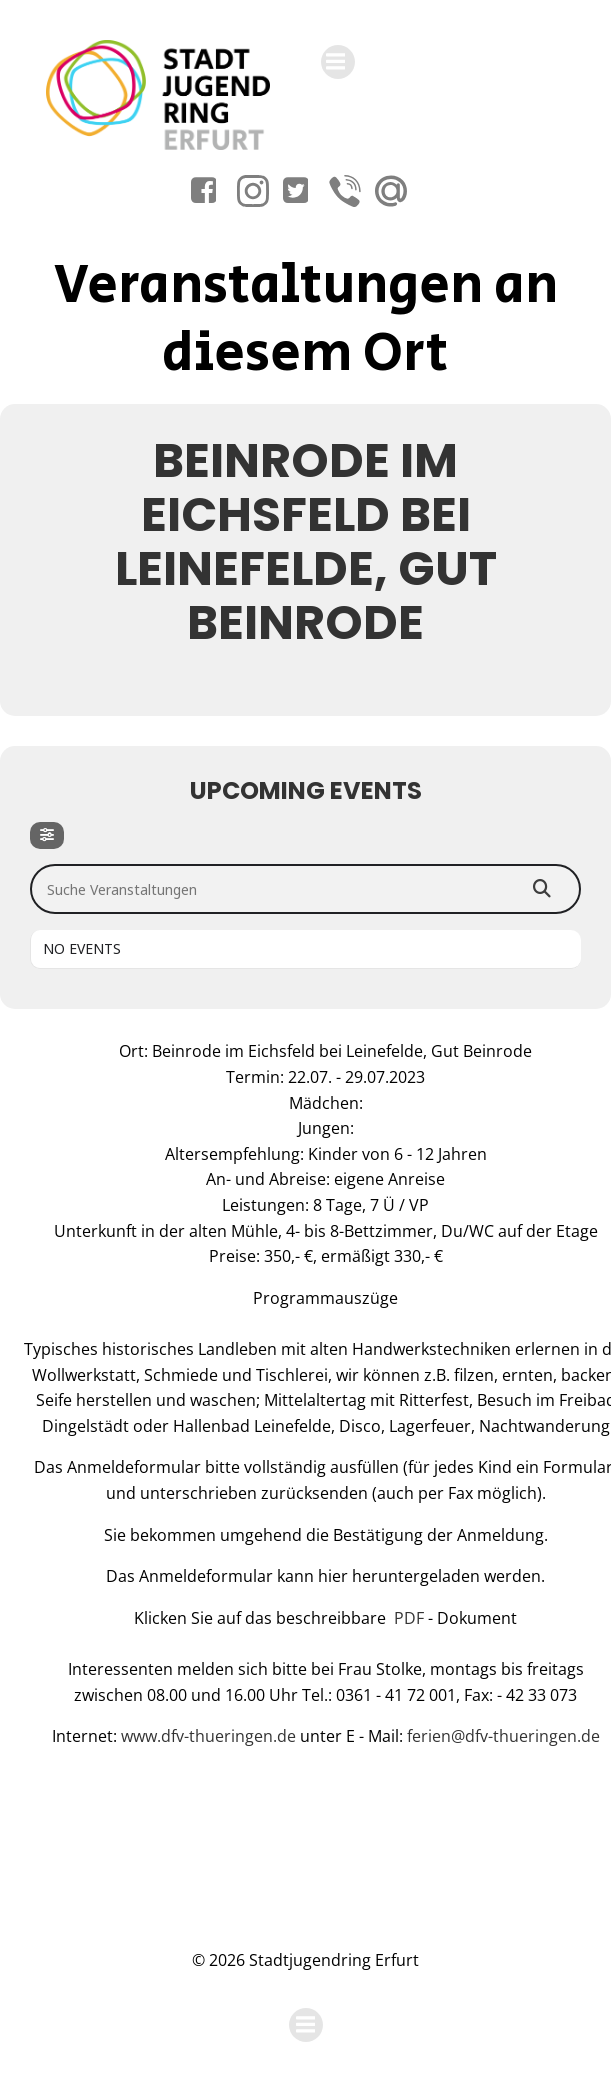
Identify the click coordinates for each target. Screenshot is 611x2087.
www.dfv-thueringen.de (210, 1736)
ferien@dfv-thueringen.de (503, 1736)
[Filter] (47, 835)
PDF (409, 1618)
